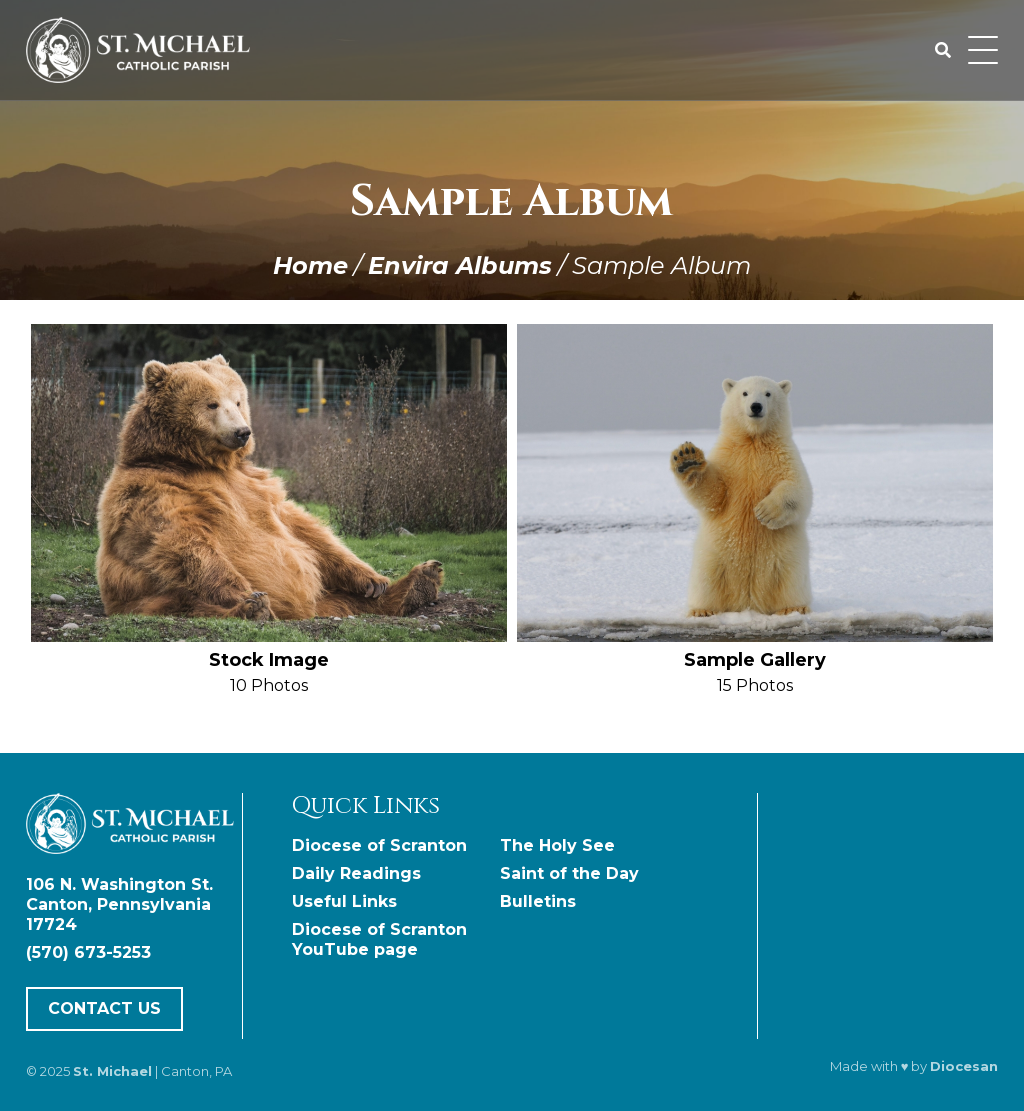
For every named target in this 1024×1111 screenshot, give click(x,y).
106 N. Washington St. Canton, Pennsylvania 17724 (119, 904)
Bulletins (538, 901)
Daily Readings (356, 873)
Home (310, 265)
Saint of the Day (569, 873)
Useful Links (344, 901)
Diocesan (964, 1066)
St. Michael (112, 1071)
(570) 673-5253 (88, 952)
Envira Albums (460, 265)
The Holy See (557, 845)
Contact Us (104, 1008)
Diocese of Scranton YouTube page (379, 939)
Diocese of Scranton (379, 845)
